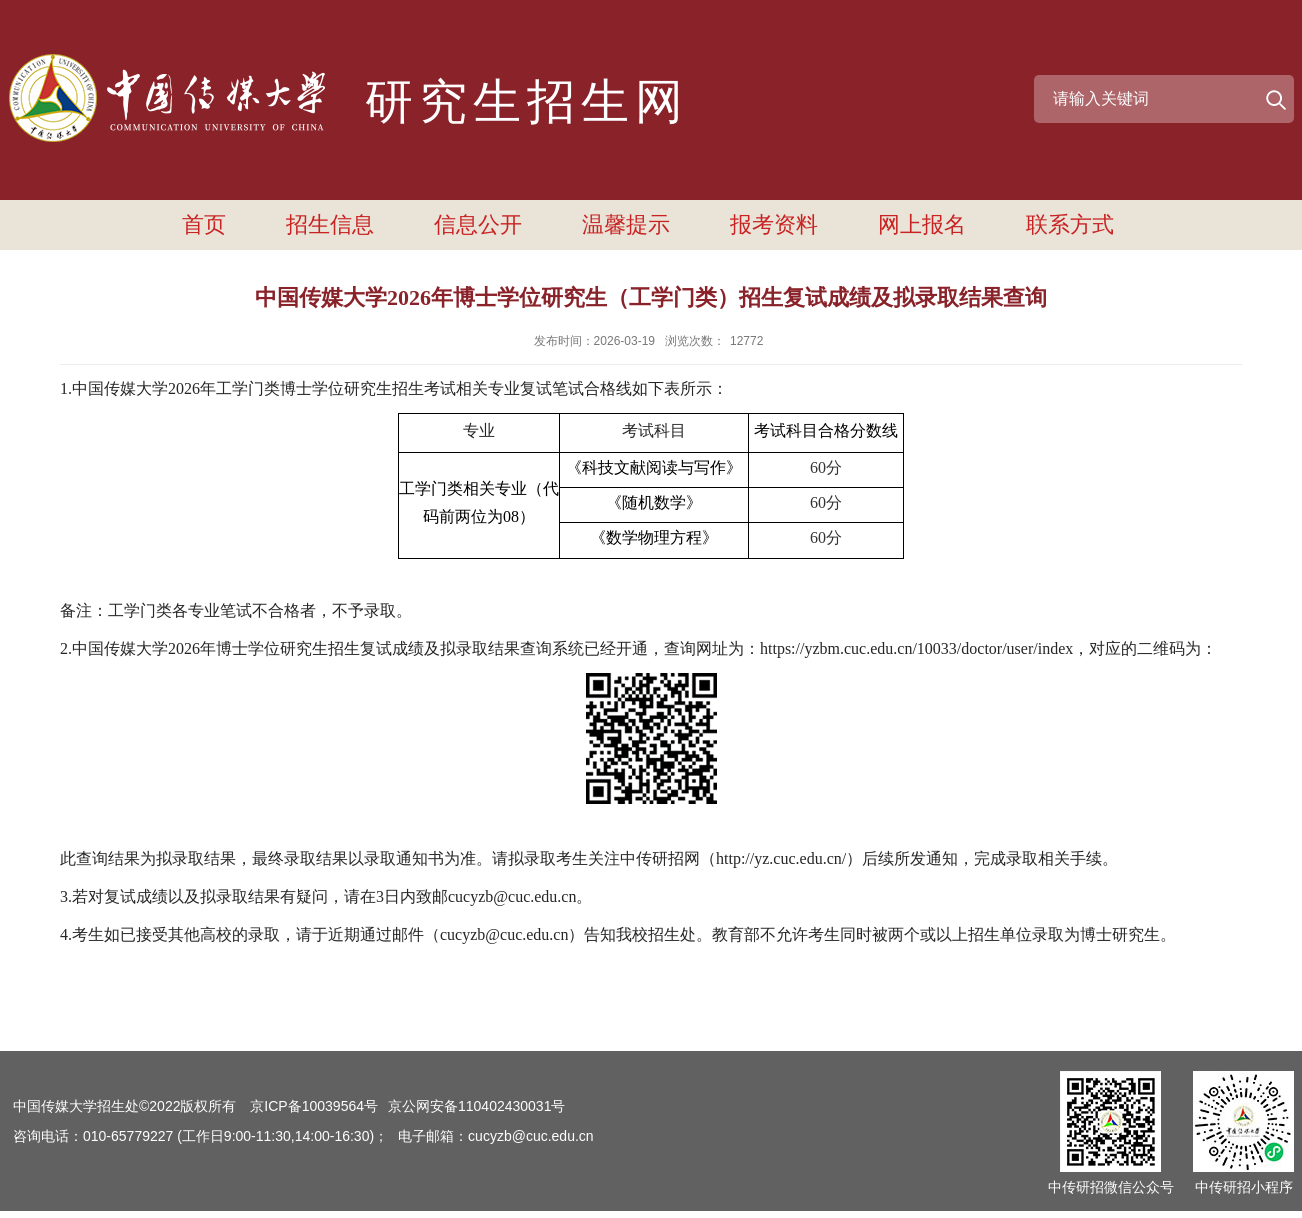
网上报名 (922, 224)
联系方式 (1070, 224)
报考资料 (774, 224)
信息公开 (478, 224)
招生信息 (330, 224)
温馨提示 (626, 224)
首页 (204, 224)
